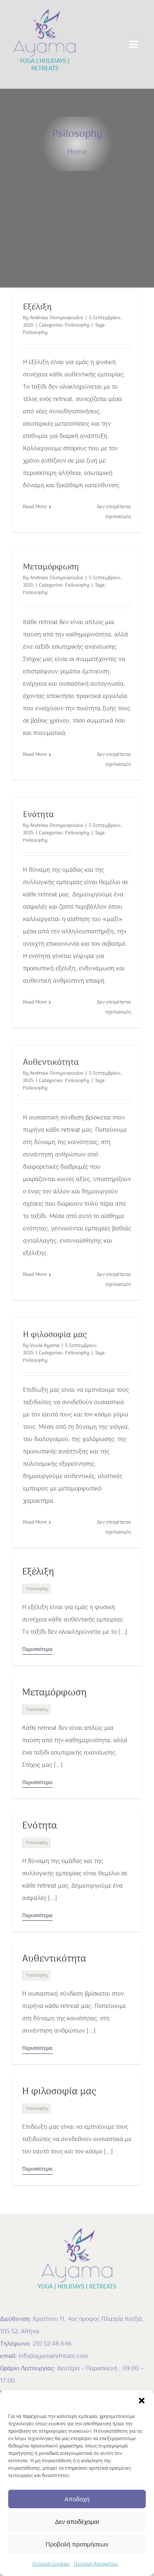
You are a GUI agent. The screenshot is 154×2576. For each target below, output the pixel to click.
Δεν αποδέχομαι (77, 2521)
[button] (142, 2400)
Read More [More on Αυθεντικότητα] (35, 1275)
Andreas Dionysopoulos (56, 318)
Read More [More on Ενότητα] (35, 1002)
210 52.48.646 (52, 2344)
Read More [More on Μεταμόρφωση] (35, 754)
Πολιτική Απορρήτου (96, 2564)
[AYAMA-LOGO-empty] (44, 11)
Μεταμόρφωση (51, 567)
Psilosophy (77, 325)
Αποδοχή (77, 2498)
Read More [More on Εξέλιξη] (35, 507)
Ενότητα (38, 815)
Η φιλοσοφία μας (55, 1335)
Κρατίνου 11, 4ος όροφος (66, 2319)
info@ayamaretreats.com (53, 2356)
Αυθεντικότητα (51, 1062)
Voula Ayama (45, 1346)
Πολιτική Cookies (51, 2564)
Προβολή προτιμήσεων (77, 2544)
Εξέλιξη (37, 307)
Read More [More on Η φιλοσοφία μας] (35, 1522)
